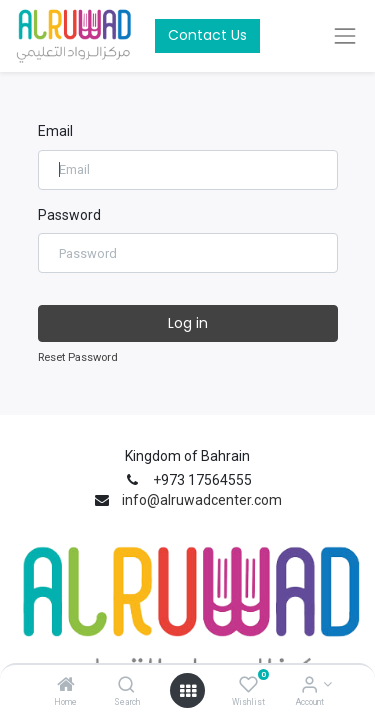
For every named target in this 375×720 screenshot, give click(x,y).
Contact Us (207, 35)
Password (69, 215)
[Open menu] (188, 691)
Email (55, 131)
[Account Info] (309, 686)
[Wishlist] (248, 686)
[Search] (126, 686)
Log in (188, 323)
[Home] (66, 686)
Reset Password (78, 357)
